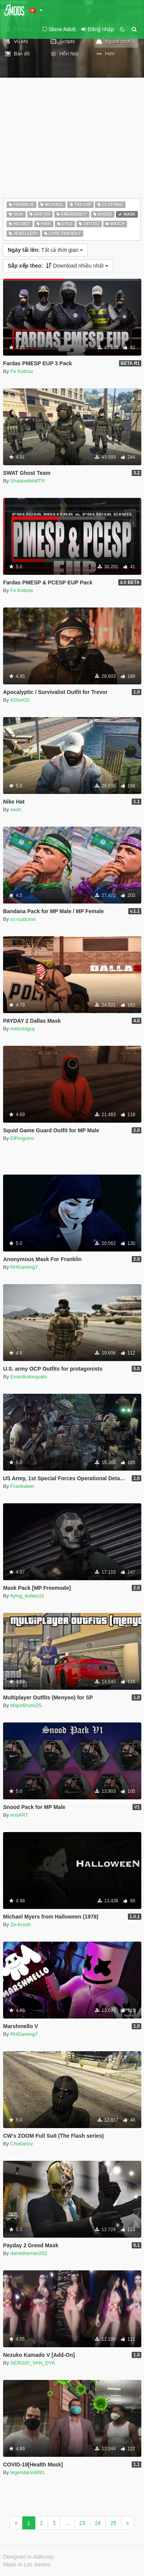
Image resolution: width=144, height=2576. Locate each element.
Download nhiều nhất (58, 266)
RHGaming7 (24, 1267)
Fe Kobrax (21, 371)
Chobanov (21, 2144)
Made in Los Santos (27, 2564)
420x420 (20, 700)
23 (82, 2523)
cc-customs (23, 919)
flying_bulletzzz (27, 1596)
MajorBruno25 (26, 1705)
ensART (19, 1815)
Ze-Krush (20, 1924)
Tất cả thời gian (45, 250)
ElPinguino (22, 1138)
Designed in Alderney (28, 2557)
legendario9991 (27, 2472)
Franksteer (22, 1486)
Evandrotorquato (28, 1377)
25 (113, 2523)
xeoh (15, 809)
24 (98, 2523)
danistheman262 (28, 2253)
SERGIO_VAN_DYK (33, 2363)
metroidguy (22, 1029)
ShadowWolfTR (27, 481)
